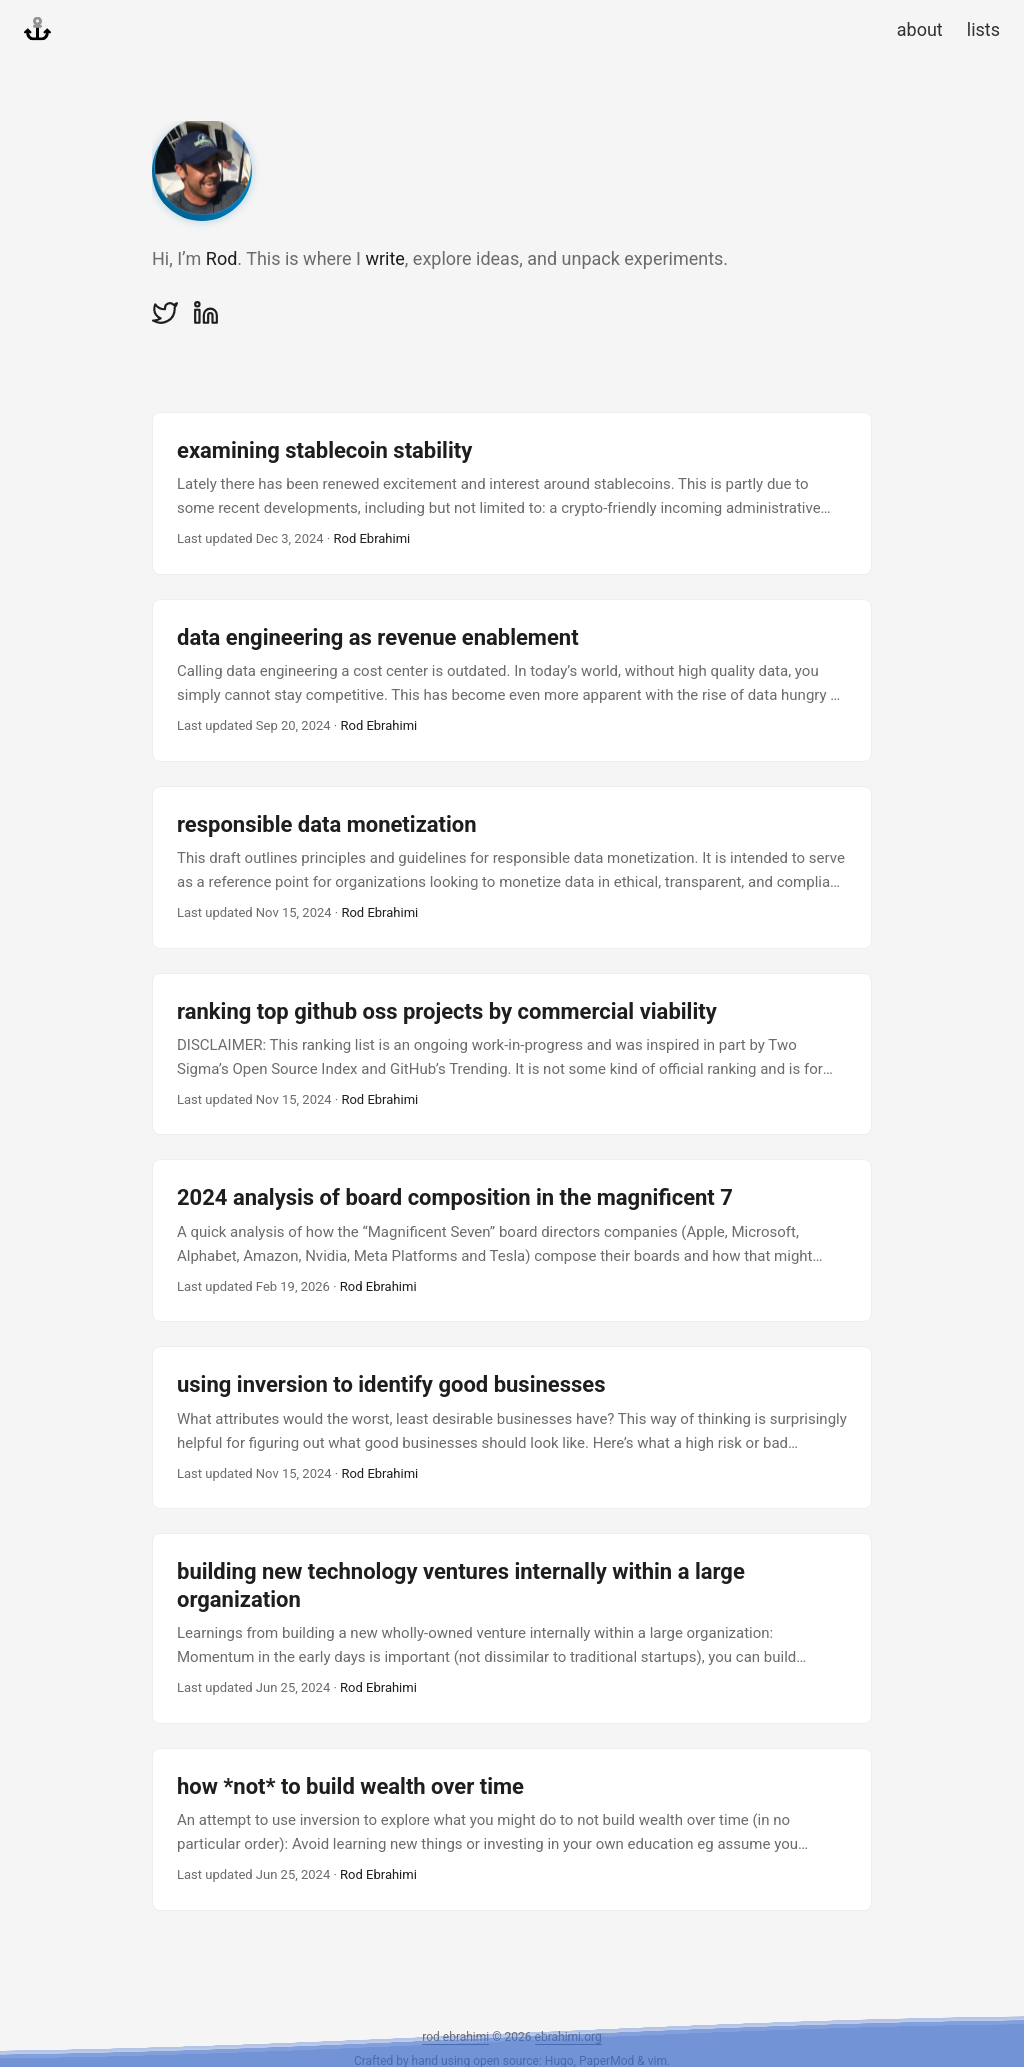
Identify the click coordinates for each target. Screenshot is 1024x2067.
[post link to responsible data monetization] (512, 867)
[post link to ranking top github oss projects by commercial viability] (512, 1054)
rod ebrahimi (455, 2037)
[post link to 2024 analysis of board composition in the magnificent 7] (512, 1240)
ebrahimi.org (568, 2037)
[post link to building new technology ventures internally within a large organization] (512, 1628)
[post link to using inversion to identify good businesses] (512, 1427)
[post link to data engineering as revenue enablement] (512, 680)
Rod (222, 258)
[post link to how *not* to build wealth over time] (512, 1829)
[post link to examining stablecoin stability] (512, 493)
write (384, 258)
